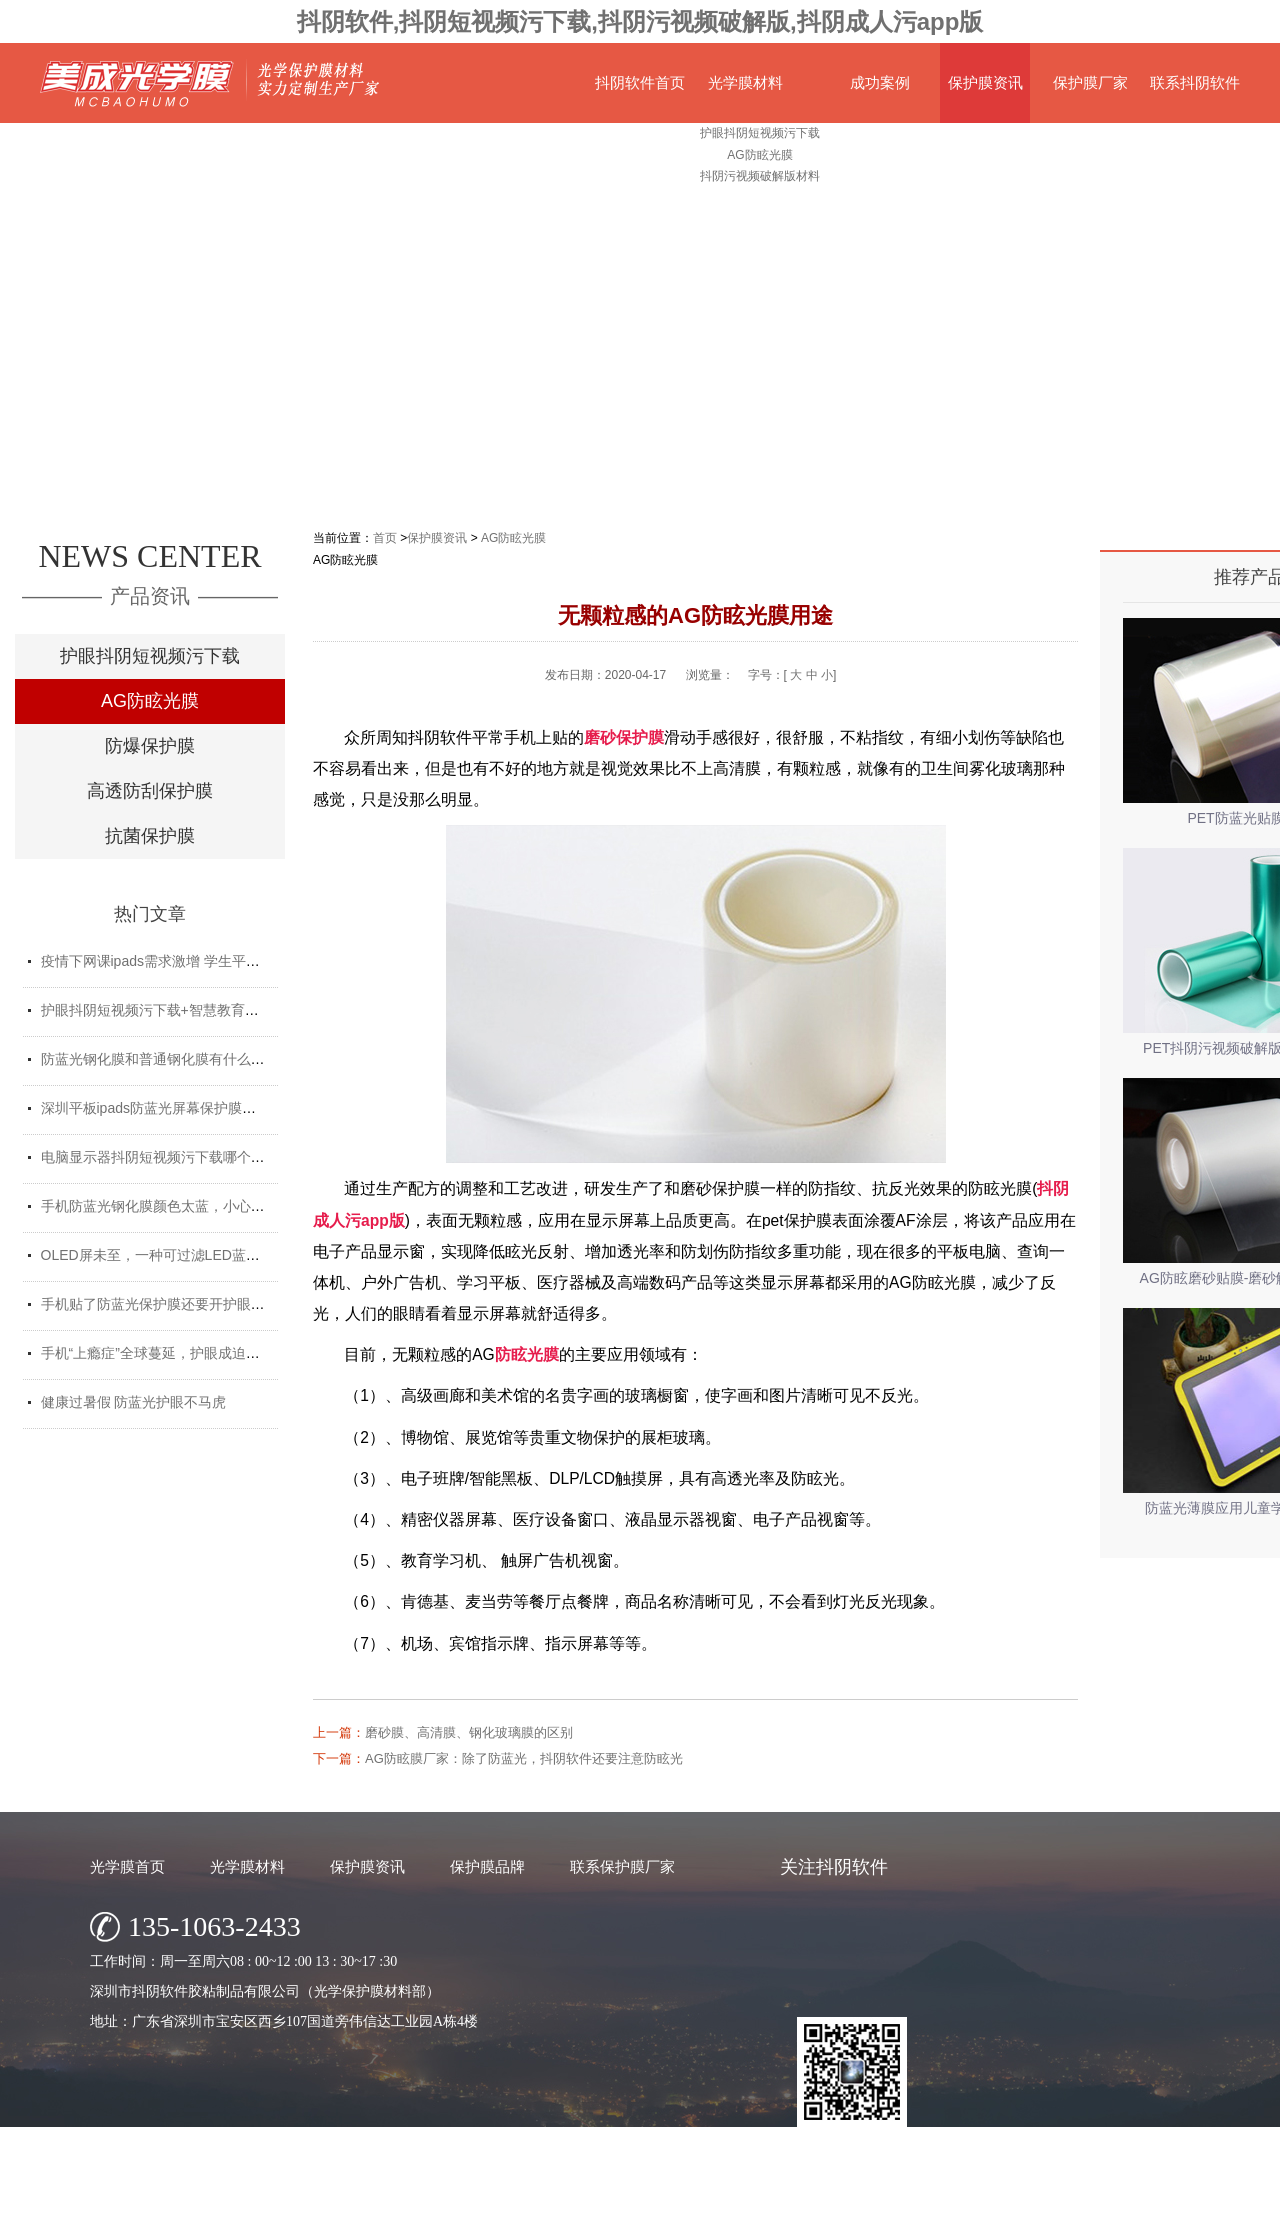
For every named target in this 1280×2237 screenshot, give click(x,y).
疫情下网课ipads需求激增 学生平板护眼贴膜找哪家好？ (213, 961)
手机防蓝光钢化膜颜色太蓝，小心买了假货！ (181, 1206)
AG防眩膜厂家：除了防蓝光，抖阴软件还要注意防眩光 (524, 1758)
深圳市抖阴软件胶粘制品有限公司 (573, 2216)
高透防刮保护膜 (150, 791)
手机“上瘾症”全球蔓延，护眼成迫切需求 (164, 1353)
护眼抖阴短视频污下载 (150, 656)
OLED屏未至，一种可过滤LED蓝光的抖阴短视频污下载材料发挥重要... (261, 1255)
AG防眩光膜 (150, 701)
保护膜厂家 (1090, 82)
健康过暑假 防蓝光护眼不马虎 (134, 1402)
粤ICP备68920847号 (790, 2216)
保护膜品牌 (487, 1866)
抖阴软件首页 (640, 82)
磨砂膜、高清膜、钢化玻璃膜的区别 (469, 1732)
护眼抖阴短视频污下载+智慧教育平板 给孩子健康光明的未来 (229, 1010)
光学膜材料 (745, 82)
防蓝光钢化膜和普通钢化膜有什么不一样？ (174, 1059)
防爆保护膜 (150, 746)
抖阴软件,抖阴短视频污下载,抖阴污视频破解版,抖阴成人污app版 (640, 21)
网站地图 (879, 2216)
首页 (385, 538)
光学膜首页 (127, 1866)
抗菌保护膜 (150, 836)
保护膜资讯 (985, 82)
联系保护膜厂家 (622, 1866)
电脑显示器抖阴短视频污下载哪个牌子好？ (174, 1157)
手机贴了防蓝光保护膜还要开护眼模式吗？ (174, 1304)
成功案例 (880, 82)
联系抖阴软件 (1195, 82)
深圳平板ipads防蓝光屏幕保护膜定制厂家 (169, 1108)
